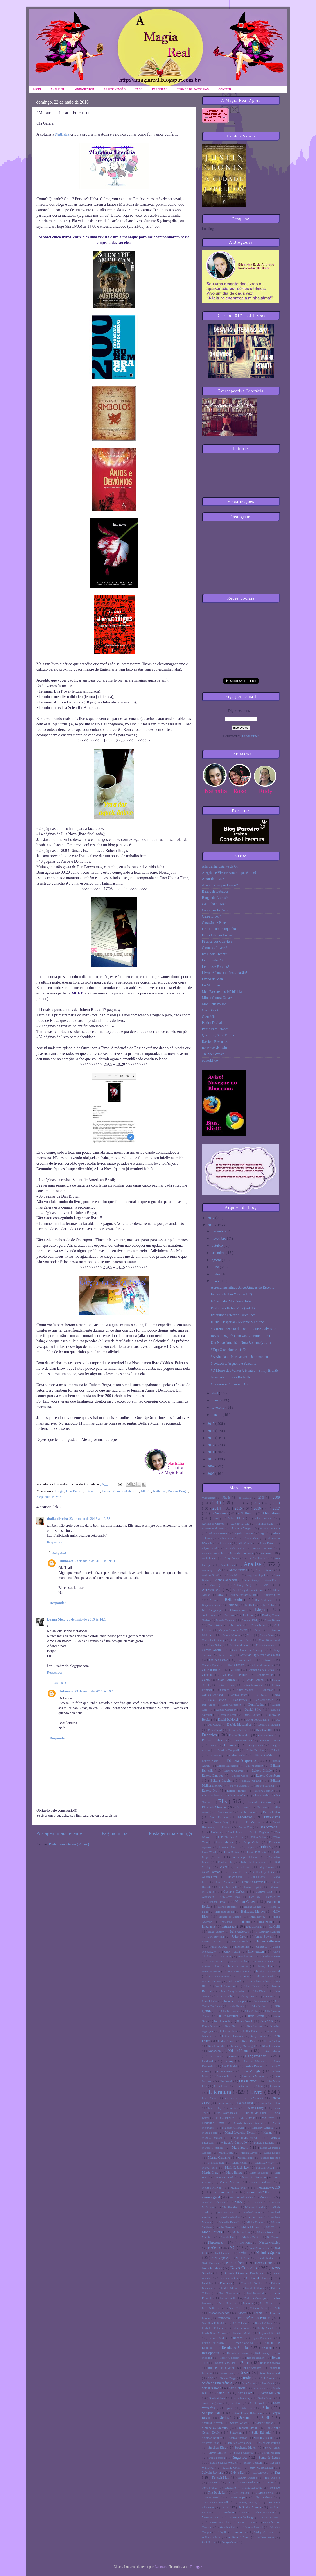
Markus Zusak (210, 2167)
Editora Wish (260, 1795)
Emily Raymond (220, 1817)
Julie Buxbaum (230, 2011)
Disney (213, 1745)
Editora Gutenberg (268, 1775)
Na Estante (273, 2237)
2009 (211, 1466)
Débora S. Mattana (269, 1724)
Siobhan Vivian (248, 2428)
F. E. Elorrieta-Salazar (231, 1837)
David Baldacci (228, 1719)
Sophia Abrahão (238, 2437)
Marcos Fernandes (213, 2147)
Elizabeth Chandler (215, 1807)
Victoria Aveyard (254, 2527)
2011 (211, 1452)
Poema (258, 2313)
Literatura (92, 1491)
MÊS (239, 2202)
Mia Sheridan (230, 2207)
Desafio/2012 (238, 1730)
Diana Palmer (266, 1735)
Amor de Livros (213, 879)
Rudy (247, 2378)
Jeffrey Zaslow (211, 1966)
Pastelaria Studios (252, 2283)
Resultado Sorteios (236, 2348)
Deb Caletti (214, 1724)
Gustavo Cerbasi (235, 1891)
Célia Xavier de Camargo (248, 1650)
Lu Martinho (211, 985)
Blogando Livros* (215, 898)
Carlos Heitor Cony (213, 1640)
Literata (275, 2086)
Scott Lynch (258, 2403)
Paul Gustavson (229, 2293)
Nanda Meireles (269, 2242)
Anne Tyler (217, 1585)
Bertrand (232, 1605)
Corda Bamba (255, 1680)
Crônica (225, 1689)
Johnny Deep (248, 1996)
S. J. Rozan (268, 2378)
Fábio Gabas (259, 1837)
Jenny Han (265, 1966)
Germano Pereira (238, 1872)
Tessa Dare (230, 2487)
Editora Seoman (264, 1790)
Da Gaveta (261, 1694)
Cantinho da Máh (214, 904)
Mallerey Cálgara (263, 2127)
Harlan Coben (246, 1902)
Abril (216, 1518)
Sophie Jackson (264, 2437)
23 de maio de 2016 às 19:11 (95, 1561)
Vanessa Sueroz (271, 2517)
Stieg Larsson (217, 2457)
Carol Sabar (215, 1645)
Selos (266, 2408)
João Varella (235, 1981)
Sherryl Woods (239, 2422)
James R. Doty (219, 1946)
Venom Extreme (246, 2522)
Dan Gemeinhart (264, 1699)
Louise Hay (215, 2108)
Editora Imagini (221, 1780)
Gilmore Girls (234, 1876)
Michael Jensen (253, 2212)
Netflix (243, 2253)
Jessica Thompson (219, 1976)
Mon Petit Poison (214, 1004)
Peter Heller (236, 2308)
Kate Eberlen (233, 2026)
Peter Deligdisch (212, 2308)
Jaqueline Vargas (247, 1956)
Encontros (245, 1817)
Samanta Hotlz (212, 2388)
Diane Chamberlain (215, 1740)
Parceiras (226, 2283)
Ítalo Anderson (240, 1931)
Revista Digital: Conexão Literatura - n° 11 (241, 1336)
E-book (275, 1750)
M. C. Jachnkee (225, 2117)
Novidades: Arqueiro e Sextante (233, 1364)
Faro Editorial (226, 1842)
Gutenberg (208, 1896)
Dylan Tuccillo (255, 1750)
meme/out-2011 (224, 2192)
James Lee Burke (239, 1941)
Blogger (195, 2567)
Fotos (220, 1857)
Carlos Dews (267, 1635)
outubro (217, 1246)
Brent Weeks (216, 1625)
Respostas (59, 1553)
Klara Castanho (271, 2046)
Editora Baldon (255, 1765)
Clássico (269, 1660)
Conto (206, 1680)
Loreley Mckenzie (254, 2097)
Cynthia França (239, 1694)
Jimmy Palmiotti (212, 1981)
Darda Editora (252, 1714)
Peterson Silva (259, 2308)
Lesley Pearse (254, 2066)
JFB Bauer (242, 1976)
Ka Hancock (222, 2021)
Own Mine (209, 1017)
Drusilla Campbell (228, 1750)
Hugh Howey (258, 1916)
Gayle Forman (211, 1872)
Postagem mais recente (59, 1833)
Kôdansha (215, 2051)
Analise (253, 1564)
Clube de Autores (263, 1665)
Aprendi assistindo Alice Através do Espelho (242, 1287)
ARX (220, 1594)
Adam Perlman (264, 1518)
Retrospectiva (211, 2353)
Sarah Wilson (217, 2398)
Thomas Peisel (211, 2497)
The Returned (241, 2492)
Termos (270, 2482)
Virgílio (223, 2532)
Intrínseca (229, 1926)
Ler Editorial (230, 2066)
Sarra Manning (242, 2398)
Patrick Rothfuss (255, 2288)
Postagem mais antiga (170, 1833)
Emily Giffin (271, 1812)
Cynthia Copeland (213, 1694)
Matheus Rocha (259, 2172)
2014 (211, 1431)
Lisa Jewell (226, 2081)
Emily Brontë (247, 1812)
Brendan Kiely (250, 1620)
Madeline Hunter (214, 2122)
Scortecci (237, 2403)
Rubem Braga (178, 1491)
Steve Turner (272, 2447)
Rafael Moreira (241, 2328)
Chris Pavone (225, 1655)
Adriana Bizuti (266, 1523)
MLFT (146, 1491)
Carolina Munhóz (239, 1645)
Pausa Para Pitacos (215, 1029)
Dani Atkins (256, 1704)
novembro (219, 1239)
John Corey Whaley (233, 1991)
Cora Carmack (228, 1680)
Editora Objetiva (240, 1785)
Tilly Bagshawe (264, 2497)
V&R (244, 2512)
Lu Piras (234, 2108)
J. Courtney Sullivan (268, 1931)
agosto (217, 1260)
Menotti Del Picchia (242, 2197)
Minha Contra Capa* (217, 998)
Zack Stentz (209, 2542)
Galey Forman (266, 1867)
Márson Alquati (265, 2167)
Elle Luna (262, 1807)
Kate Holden (255, 2026)
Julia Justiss (258, 2006)
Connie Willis (265, 1674)
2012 (211, 1445)
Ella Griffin (242, 1807)
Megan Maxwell (231, 2182)
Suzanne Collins (233, 2467)
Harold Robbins (227, 1906)
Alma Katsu (267, 1543)
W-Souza (241, 2532)
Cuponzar (268, 1689)
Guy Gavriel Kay (230, 1896)
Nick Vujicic (220, 2258)
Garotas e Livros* (214, 948)
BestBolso (251, 1605)
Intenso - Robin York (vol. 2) (231, 1294)
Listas (260, 2086)
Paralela (207, 2283)
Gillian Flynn (210, 1876)
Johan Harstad (253, 1986)
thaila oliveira (57, 1519)
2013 (211, 1438)
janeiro (217, 1415)
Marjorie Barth (217, 2162)
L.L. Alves (215, 2056)
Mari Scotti (241, 2147)
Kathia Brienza (252, 2031)
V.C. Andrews (226, 2512)
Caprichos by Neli (215, 910)
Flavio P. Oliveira (257, 1852)
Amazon (267, 1553)
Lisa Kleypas (249, 2081)
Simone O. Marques (216, 2428)
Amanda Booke (236, 1548)
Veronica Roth (228, 2527)
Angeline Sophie (257, 1575)
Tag (277, 2472)
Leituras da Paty (213, 960)
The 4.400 (274, 2487)
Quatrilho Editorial (213, 2323)
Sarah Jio (223, 2393)
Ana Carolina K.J (257, 1558)
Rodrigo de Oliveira (221, 2367)
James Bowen (264, 1936)
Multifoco (208, 2237)
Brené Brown (272, 1620)
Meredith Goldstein (214, 2202)
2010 (211, 1459)
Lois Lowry (230, 2097)
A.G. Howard (247, 1513)
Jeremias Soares (211, 1971)
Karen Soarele (245, 2021)
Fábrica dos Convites (217, 941)
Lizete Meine (210, 2097)
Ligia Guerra (225, 2071)
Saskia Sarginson (212, 2403)
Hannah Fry (273, 1896)
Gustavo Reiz (264, 1891)
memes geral (211, 2197)
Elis (223, 1801)
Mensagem (266, 2197)
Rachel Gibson (264, 2323)
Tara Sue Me (272, 2477)
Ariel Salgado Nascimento (249, 1590)
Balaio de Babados (215, 891)
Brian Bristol (259, 1625)
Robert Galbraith (230, 2357)
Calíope (259, 1630)
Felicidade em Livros (217, 935)
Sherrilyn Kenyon (213, 2422)
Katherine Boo (228, 2031)
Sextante (245, 2418)
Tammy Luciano (248, 2477)
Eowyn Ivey (222, 1822)
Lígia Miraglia (252, 2071)
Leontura (161, 2567)
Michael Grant (227, 2212)
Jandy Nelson (232, 1951)
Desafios (210, 1735)
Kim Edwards (216, 2046)
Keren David (250, 2041)
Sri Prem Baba (211, 2442)
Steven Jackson (271, 2452)
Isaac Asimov (216, 1931)
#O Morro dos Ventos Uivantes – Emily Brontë (244, 1371)
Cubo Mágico (246, 1689)
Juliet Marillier (229, 2016)
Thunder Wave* (213, 1054)
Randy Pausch (265, 2328)
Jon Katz (268, 1996)
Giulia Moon (258, 1876)
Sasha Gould (266, 2398)
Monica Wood (266, 2232)
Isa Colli (274, 1926)
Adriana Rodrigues (213, 1528)
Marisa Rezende (270, 2157)
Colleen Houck (212, 1669)
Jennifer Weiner (239, 1966)
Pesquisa (248, 2303)
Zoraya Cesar (230, 2542)
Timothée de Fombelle (216, 2502)
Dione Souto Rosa (269, 1740)
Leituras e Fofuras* (216, 967)
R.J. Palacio (240, 2323)
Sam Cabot (268, 2383)
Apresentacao (212, 1590)
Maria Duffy (226, 2152)
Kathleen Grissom (233, 2036)
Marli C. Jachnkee (237, 2167)
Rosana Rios (226, 2373)
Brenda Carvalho (226, 1620)
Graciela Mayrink (254, 1881)
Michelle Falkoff (229, 2222)
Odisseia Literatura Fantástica (244, 2273)
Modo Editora (212, 2232)
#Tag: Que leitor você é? (228, 1350)
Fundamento (226, 1862)
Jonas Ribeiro (210, 2001)
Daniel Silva (254, 1709)
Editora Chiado (262, 1770)
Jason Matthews (264, 1961)
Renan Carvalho (244, 2342)
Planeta (242, 2313)
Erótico (227, 1827)
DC (278, 1719)
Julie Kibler (251, 2011)
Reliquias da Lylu (214, 1048)
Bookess (229, 1615)
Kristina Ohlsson (270, 2051)
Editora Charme (234, 1770)
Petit (277, 2308)
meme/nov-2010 (268, 2187)
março (216, 1400)
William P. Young (239, 2537)
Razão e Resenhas (215, 1042)
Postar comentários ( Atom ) (69, 1844)
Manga (268, 2132)
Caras (250, 1635)
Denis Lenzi (215, 1730)
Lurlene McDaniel (255, 2112)
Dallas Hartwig (217, 1699)
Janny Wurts (224, 1956)
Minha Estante (255, 2222)
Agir (263, 1533)
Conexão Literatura (236, 1674)
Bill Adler (269, 1605)
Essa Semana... (269, 1827)
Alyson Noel (210, 1548)
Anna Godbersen (226, 1580)
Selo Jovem (248, 2408)
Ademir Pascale (240, 1523)
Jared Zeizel (216, 1961)
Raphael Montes (243, 2333)
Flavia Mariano (232, 1852)
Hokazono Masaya (253, 1911)
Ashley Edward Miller (243, 1594)
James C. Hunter (212, 1941)
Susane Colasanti (254, 2462)
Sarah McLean (270, 2393)
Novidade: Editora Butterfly (231, 1377)
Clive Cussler (235, 1665)
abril (215, 1393)
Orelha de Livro (258, 2278)
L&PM (233, 2056)
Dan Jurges (209, 1704)
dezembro (219, 1231)
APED (268, 1585)
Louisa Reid (245, 2103)
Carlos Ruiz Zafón (242, 1640)
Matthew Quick (225, 2177)
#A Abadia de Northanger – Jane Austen (239, 1357)
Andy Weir (234, 1575)
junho (216, 1274)
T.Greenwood (260, 2472)
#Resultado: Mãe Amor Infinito (233, 1301)
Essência (216, 1832)
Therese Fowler (265, 2492)
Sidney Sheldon (264, 2422)
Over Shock (210, 1010)
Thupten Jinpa (237, 2497)
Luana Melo (56, 1619)
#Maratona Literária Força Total (233, 1315)
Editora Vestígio (237, 1795)
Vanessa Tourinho (219, 2522)
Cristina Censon (225, 1685)
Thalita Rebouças (252, 2487)
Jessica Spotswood (268, 1971)
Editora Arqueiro (241, 1760)
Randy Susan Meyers (214, 2333)
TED (230, 2482)
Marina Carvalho (219, 2157)
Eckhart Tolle (237, 1755)
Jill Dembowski (265, 1976)
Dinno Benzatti (244, 1740)
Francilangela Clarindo (246, 1857)
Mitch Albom (250, 2227)
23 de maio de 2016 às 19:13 (95, 1691)
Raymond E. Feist (269, 2333)
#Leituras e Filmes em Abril (231, 1384)
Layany (229, 2061)
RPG (211, 2378)
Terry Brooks (210, 2487)
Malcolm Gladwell (233, 2127)
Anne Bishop (252, 1580)
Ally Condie (245, 1543)
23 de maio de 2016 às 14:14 (87, 1619)
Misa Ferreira (227, 2227)
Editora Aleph (210, 1760)
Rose (244, 2372)
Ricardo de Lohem (238, 2353)
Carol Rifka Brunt (269, 1640)
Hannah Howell (218, 1901)
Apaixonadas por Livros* (220, 885)
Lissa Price (221, 2086)
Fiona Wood (209, 1852)
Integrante (209, 1926)
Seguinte (229, 2408)
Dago (277, 1694)
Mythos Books (251, 2237)
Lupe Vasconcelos (227, 2112)
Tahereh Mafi (221, 2477)
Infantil (245, 1921)
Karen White (267, 2021)
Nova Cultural (264, 2263)
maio (215, 1281)
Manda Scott (210, 2132)
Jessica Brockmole (238, 1971)
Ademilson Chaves (213, 1523)
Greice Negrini (253, 1887)
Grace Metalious (226, 1881)
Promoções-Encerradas (254, 2318)
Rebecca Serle (217, 2338)
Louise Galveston (270, 2103)
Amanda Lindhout (242, 1553)
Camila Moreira (231, 1635)
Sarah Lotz (245, 2393)
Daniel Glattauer (226, 1709)
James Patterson (268, 1941)
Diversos (231, 1745)
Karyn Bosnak (210, 2026)
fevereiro (218, 1408)
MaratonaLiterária (125, 1491)
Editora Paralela (265, 1785)
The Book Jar (217, 2492)
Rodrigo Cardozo (270, 2362)
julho (216, 1267)
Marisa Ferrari (246, 2157)
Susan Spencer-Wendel (223, 2462)
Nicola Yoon (243, 2258)
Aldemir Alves (251, 1538)
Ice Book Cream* (214, 954)
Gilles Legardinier (264, 1872)
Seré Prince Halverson (248, 2413)
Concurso (208, 1674)
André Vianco (238, 1570)
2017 (211, 1218)
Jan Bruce (262, 1946)
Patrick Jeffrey (229, 2288)
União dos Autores (250, 2507)
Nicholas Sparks (268, 2253)
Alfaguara (225, 1543)
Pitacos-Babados (219, 2313)
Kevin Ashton (272, 2041)
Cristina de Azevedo (253, 1685)
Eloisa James (225, 1812)
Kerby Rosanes (227, 2041)
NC (233, 2247)
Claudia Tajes (210, 1665)
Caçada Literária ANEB (233, 1630)
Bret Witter (238, 1625)
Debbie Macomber (239, 1724)
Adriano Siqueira (270, 1528)
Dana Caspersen (232, 1704)
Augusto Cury (272, 1594)
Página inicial (115, 1833)
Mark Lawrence (265, 2162)
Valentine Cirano (264, 2512)
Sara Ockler (260, 2388)
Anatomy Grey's (212, 1570)
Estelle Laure (236, 1832)
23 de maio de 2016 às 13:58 (89, 1519)
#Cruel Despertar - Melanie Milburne (237, 1322)
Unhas (225, 2507)
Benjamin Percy (211, 1605)
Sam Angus (249, 2383)
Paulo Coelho (229, 2298)
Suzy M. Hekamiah (262, 2467)
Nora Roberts (236, 2263)
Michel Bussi (255, 2217)
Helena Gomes (253, 1906)
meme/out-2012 (259, 2192)
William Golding (212, 2537)
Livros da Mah (212, 979)
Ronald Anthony (252, 2367)
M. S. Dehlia (248, 2117)
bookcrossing (210, 1615)
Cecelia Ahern (212, 1650)
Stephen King (217, 2447)
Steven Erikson (218, 2452)
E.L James (215, 1755)
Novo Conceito (244, 2267)
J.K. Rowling (216, 1936)
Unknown (65, 1561)
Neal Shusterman (259, 2248)
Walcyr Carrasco (264, 2532)
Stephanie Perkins (269, 2442)
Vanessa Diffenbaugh (242, 2517)
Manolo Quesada (213, 2137)
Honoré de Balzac (230, 1916)
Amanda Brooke (263, 1548)
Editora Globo (240, 1775)
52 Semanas (220, 1513)
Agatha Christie (244, 1533)
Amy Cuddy (232, 1558)
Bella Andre (234, 1600)
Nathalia (62, 134)
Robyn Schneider (225, 2362)
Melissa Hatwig (212, 2187)
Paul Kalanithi (256, 2293)
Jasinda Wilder (239, 1961)
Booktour (248, 1615)
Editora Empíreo (213, 1775)
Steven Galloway (244, 2452)
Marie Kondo (272, 2152)
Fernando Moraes (229, 1847)
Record (238, 2338)
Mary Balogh (235, 2172)
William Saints (266, 2537)
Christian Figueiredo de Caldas (260, 1655)
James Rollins (241, 1946)
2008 (211, 1474)
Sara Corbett (237, 2388)
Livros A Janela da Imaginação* (225, 973)
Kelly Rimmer (259, 2036)
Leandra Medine (255, 2061)
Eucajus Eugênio (259, 1832)
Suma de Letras (269, 2457)
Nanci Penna (245, 2242)
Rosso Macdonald (269, 2373)
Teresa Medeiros (249, 2482)
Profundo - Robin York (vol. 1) (233, 1308)
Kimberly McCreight (243, 2046)
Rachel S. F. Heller (213, 2328)
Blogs (59, 1491)
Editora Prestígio (237, 1790)
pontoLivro (210, 1060)
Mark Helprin (240, 2162)
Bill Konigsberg (212, 1610)
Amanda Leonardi (213, 1553)
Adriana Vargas (242, 1528)
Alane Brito (227, 1538)
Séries (225, 2418)
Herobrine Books (225, 1911)
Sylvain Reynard (213, 2472)
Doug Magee (256, 1745)
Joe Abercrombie (259, 1981)
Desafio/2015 (265, 1730)
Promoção (224, 2318)
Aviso (213, 1599)
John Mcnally (224, 1996)
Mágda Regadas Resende (249, 2122)
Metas (259, 2202)
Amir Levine (210, 1558)
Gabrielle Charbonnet (254, 1862)
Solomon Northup (212, 2437)
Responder (54, 1542)
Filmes (266, 1847)
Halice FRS (253, 1896)
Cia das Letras (219, 1660)
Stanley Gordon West (240, 2442)
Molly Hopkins (241, 2232)
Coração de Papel (214, 923)
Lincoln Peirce (226, 2076)
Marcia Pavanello (264, 2142)
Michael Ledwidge (229, 2217)
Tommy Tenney (249, 2502)
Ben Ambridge (264, 1599)
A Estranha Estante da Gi (220, 866)
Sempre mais (212, 2413)
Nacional (216, 2242)
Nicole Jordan (266, 2258)
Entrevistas (272, 1817)
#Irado (227, 1497)
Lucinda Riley (255, 2108)
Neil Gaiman (223, 2253)
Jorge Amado (261, 2001)
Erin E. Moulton (251, 1822)
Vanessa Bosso (212, 2517)
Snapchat (236, 2432)
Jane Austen (256, 1951)
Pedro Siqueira (228, 2303)
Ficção (250, 1847)
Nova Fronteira (212, 2268)
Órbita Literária (229, 2278)
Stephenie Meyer (48, 1497)
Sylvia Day (238, 2472)
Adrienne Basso (218, 1533)
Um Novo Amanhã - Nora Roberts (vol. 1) (241, 1343)
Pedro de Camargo (255, 2298)
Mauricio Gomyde (254, 2177)
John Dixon (260, 1991)
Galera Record (243, 1867)
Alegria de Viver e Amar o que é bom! (229, 873)
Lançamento (256, 2056)
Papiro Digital (212, 1023)
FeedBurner (250, 736)
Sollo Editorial (262, 2432)
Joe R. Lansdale (225, 1986)
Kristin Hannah (239, 2051)
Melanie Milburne (262, 2182)
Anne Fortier (272, 1580)
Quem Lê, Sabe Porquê (218, 1035)
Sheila (267, 2418)
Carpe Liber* (211, 916)
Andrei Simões (265, 1570)
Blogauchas (238, 1610)
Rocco (246, 2363)
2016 (211, 1225)
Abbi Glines (271, 1513)
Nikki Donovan (211, 2263)
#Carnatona (209, 1497)
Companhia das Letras (261, 1669)
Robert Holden (256, 2357)
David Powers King (258, 1719)
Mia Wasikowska (255, 2207)
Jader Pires (239, 1936)
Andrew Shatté (211, 1575)
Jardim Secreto (271, 1956)
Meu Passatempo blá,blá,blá (222, 992)
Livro (106, 1491)
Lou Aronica (224, 2103)
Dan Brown (74, 1491)
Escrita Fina (246, 1827)
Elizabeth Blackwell (260, 1802)
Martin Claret (211, 2172)
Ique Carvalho (254, 1926)
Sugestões (241, 2458)
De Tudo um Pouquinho (219, 929)
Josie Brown (237, 2006)
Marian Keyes (249, 2152)
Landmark (208, 2061)
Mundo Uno (228, 2237)
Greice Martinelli (228, 1887)
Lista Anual (241, 2086)
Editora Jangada (252, 1780)
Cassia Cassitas (265, 1645)
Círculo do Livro (246, 1660)
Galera (223, 1867)
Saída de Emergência (217, 2383)
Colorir (236, 1669)
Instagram (266, 1921)
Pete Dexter (267, 2303)
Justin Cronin (256, 2016)
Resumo (267, 2347)
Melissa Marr (239, 2187)
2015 (211, 1424)
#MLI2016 (245, 1497)
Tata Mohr (214, 2482)
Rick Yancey (263, 2353)
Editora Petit (211, 1790)
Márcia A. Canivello (234, 2142)
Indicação (227, 1921)
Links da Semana (254, 2076)
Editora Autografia (228, 1765)
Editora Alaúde (263, 1755)
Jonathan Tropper (235, 2001)
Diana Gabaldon (240, 1735)
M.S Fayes (268, 2117)
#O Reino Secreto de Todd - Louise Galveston (243, 1329)
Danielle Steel (228, 1714)
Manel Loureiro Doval (240, 2132)
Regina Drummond (262, 2338)
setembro (218, 1253)
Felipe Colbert (253, 1842)
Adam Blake (237, 1518)
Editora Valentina (212, 1795)
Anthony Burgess (245, 1585)
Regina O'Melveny (214, 2342)
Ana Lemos (228, 1565)
